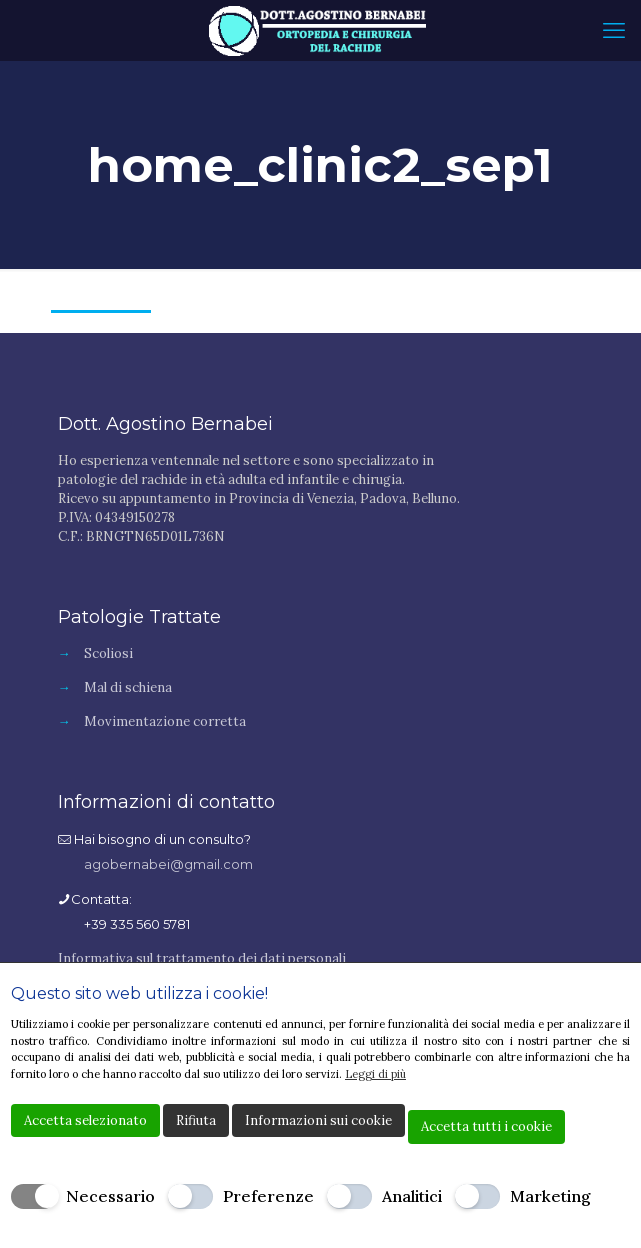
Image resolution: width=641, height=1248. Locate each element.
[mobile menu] (614, 30)
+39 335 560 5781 (137, 924)
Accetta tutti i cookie (486, 1126)
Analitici (412, 1196)
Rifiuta (196, 1120)
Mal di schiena (128, 687)
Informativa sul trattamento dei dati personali (202, 958)
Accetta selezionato (85, 1120)
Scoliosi (108, 653)
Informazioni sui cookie (318, 1120)
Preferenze (268, 1196)
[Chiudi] (617, 995)
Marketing (550, 1196)
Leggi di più (375, 1074)
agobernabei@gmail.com (168, 864)
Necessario (110, 1196)
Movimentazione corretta (165, 721)
